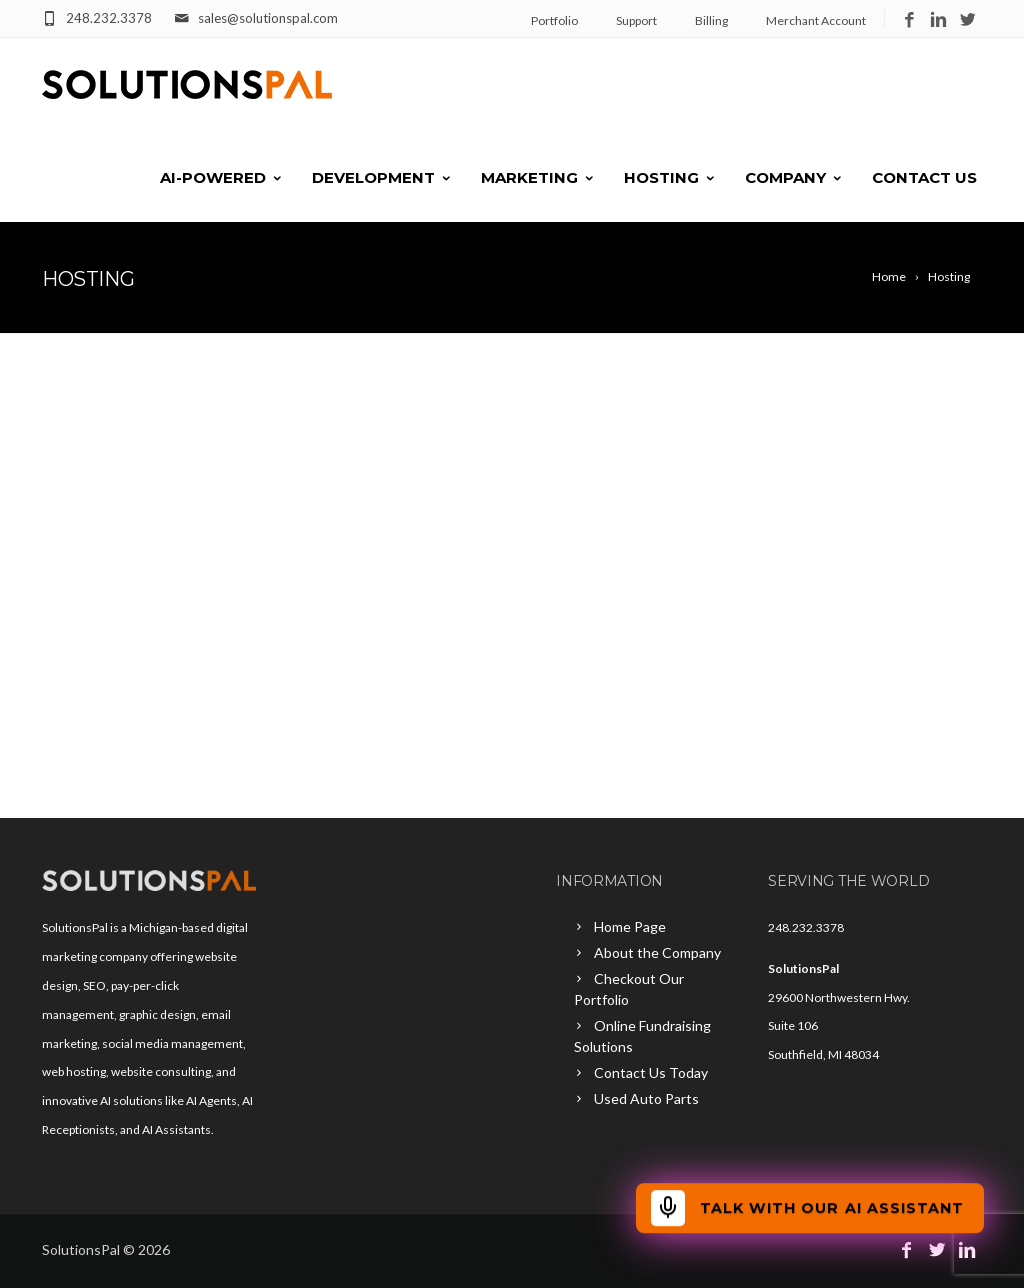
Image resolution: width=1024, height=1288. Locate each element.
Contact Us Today (651, 1072)
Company (794, 177)
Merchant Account (816, 20)
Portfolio (554, 20)
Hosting (670, 177)
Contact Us (924, 177)
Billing (711, 20)
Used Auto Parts (646, 1098)
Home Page (630, 926)
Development (382, 177)
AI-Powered (222, 177)
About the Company (657, 952)
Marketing (538, 177)
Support (636, 20)
